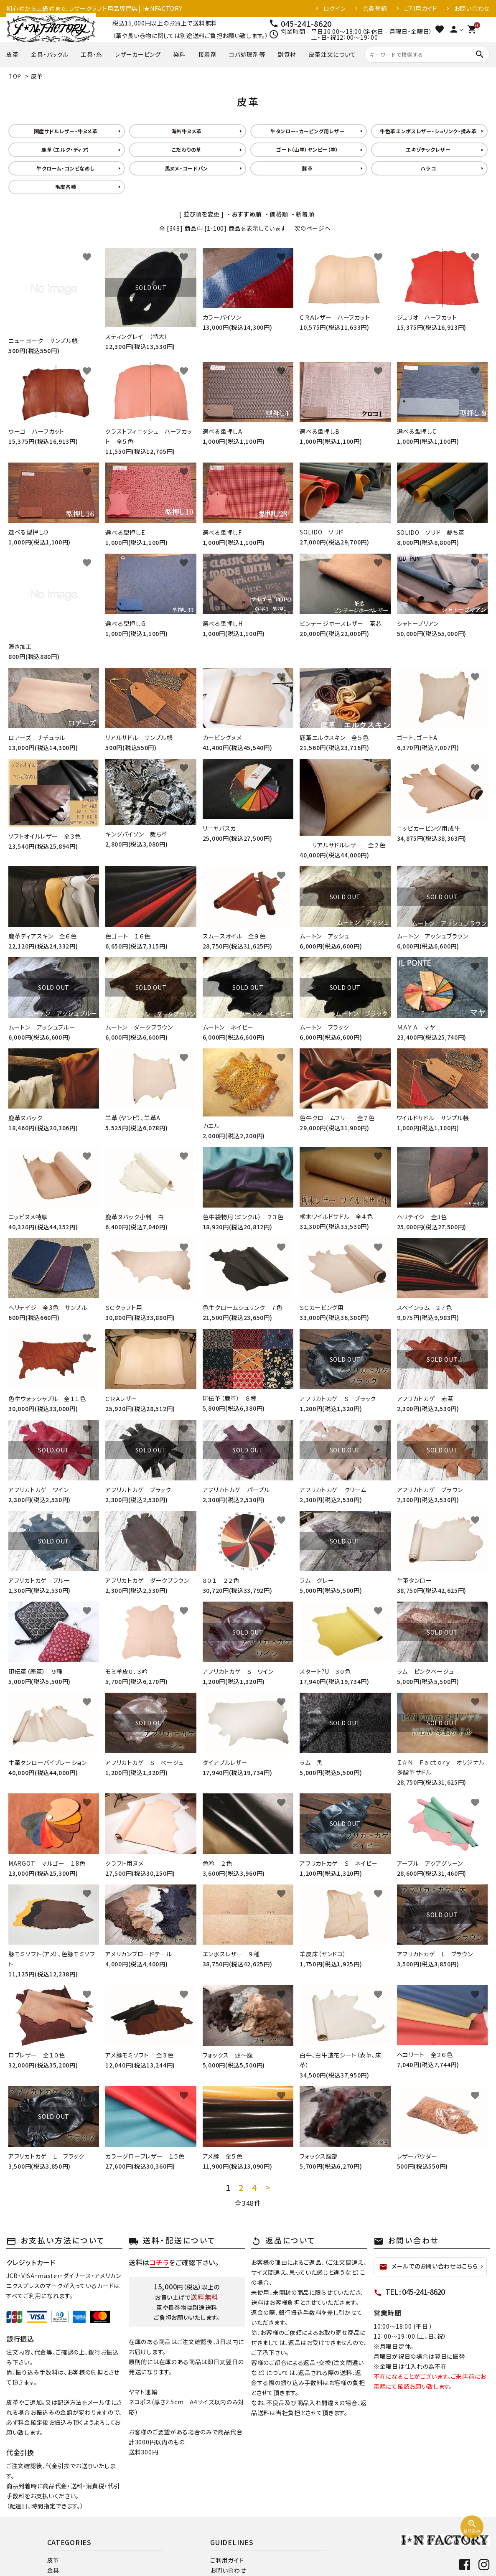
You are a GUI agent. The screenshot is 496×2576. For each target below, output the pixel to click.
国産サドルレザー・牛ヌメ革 (66, 131)
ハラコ (428, 168)
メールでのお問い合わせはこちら (428, 2266)
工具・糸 (91, 54)
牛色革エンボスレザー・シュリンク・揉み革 (428, 131)
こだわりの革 (186, 149)
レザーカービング (138, 54)
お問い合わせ (472, 8)
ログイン (334, 8)
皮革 (12, 54)
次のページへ (312, 228)
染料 (179, 54)
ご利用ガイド (420, 8)
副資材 (286, 54)
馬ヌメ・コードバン (186, 168)
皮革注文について (332, 54)
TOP (14, 76)
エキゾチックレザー (428, 149)
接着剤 (207, 54)
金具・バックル (49, 54)
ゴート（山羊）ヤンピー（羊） (307, 149)
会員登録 (375, 8)
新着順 (305, 214)
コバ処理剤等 (247, 54)
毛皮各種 (65, 186)
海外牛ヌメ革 (186, 131)
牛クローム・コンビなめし (65, 168)
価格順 (279, 214)
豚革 (307, 168)
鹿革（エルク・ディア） (65, 149)
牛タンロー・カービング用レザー (307, 131)
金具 (53, 2570)
